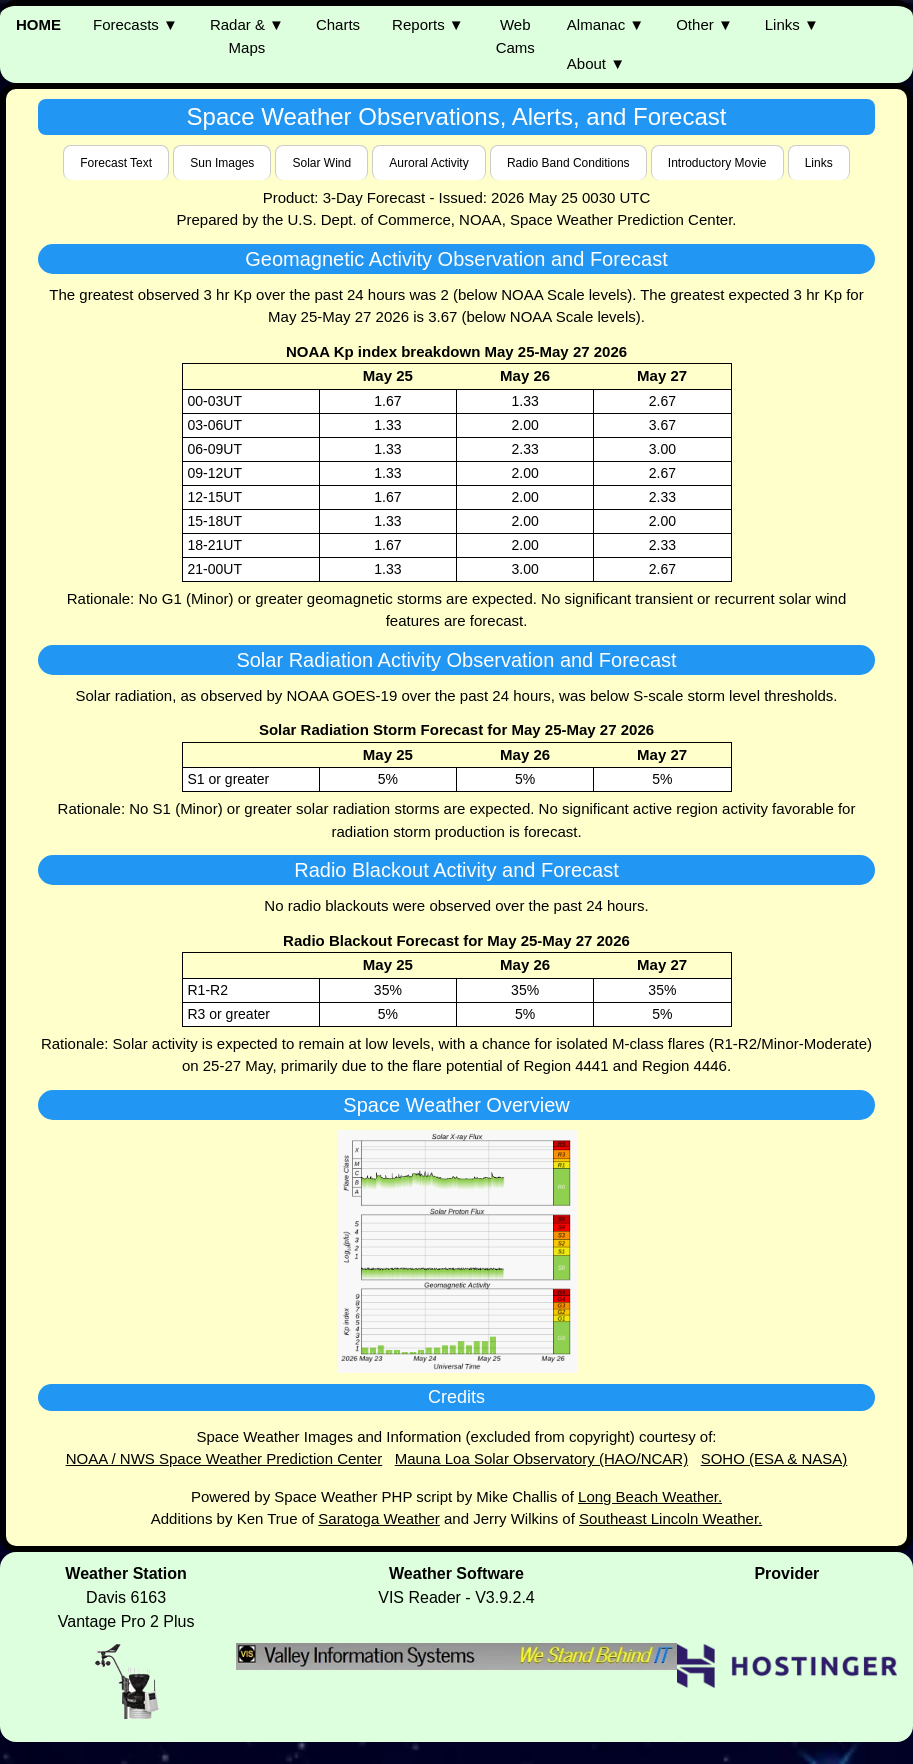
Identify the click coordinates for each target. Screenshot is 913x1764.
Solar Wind (321, 163)
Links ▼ (792, 24)
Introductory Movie (717, 163)
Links (819, 163)
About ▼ (596, 63)
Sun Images (222, 163)
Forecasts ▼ (135, 24)
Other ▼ (704, 24)
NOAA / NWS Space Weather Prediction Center (224, 1458)
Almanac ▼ (605, 24)
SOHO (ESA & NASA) (774, 1458)
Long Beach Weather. (650, 1496)
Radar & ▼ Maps (247, 36)
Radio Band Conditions (568, 163)
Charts (338, 24)
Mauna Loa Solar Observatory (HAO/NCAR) (541, 1458)
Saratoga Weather (378, 1518)
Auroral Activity (428, 163)
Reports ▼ (428, 24)
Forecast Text (116, 163)
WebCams (515, 36)
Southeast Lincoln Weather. (670, 1518)
